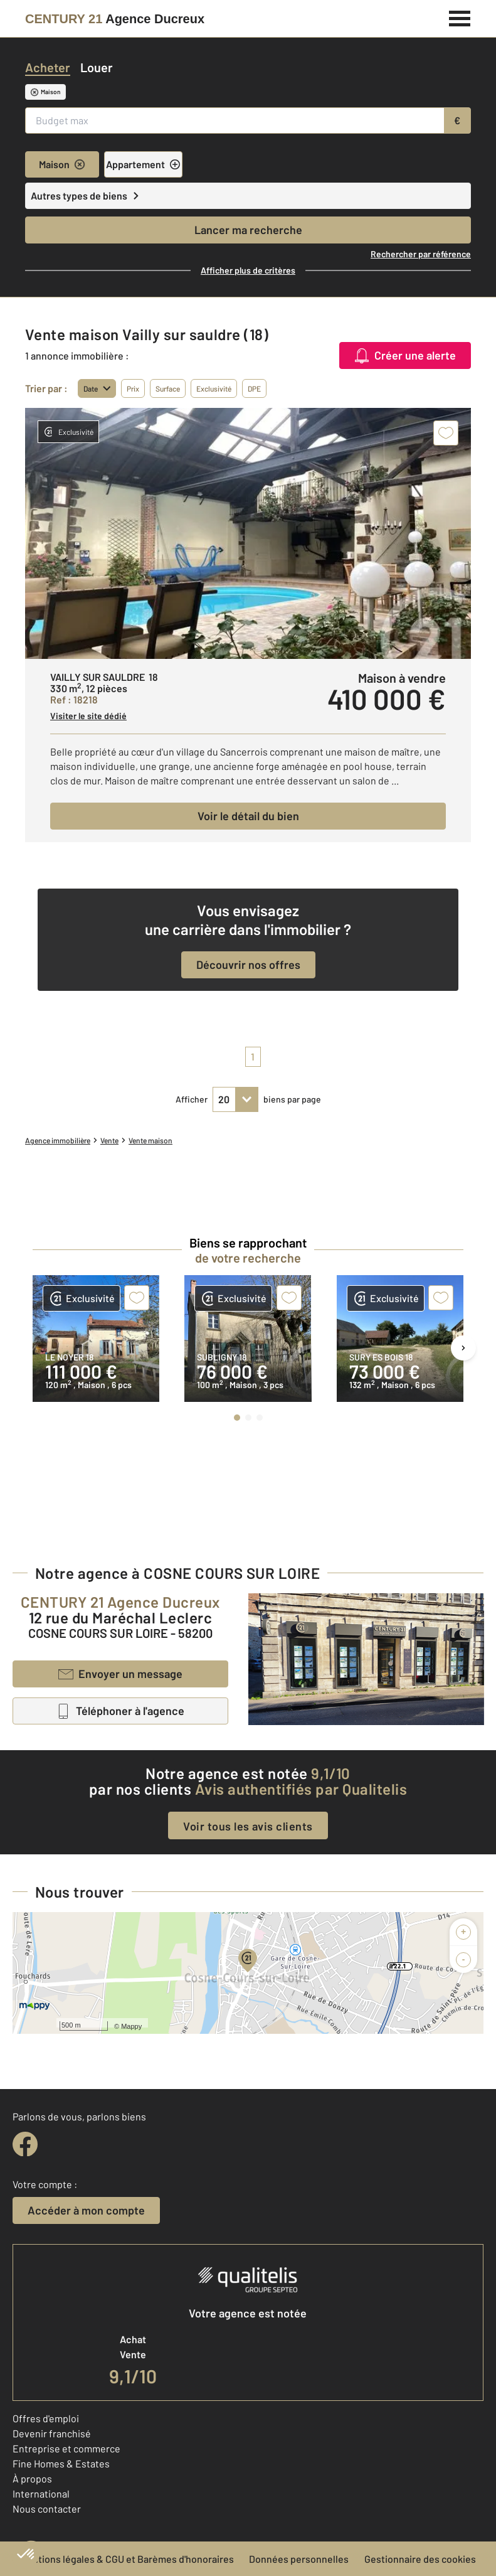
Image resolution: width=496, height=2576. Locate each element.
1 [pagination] (253, 1056)
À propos (32, 2478)
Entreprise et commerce (66, 2448)
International (41, 2493)
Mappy (131, 2026)
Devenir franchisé (52, 2433)
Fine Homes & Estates (61, 2463)
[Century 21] (114, 19)
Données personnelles (299, 2559)
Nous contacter (47, 2509)
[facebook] (25, 2144)
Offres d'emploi (46, 2418)
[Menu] (460, 17)
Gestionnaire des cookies (420, 2559)
